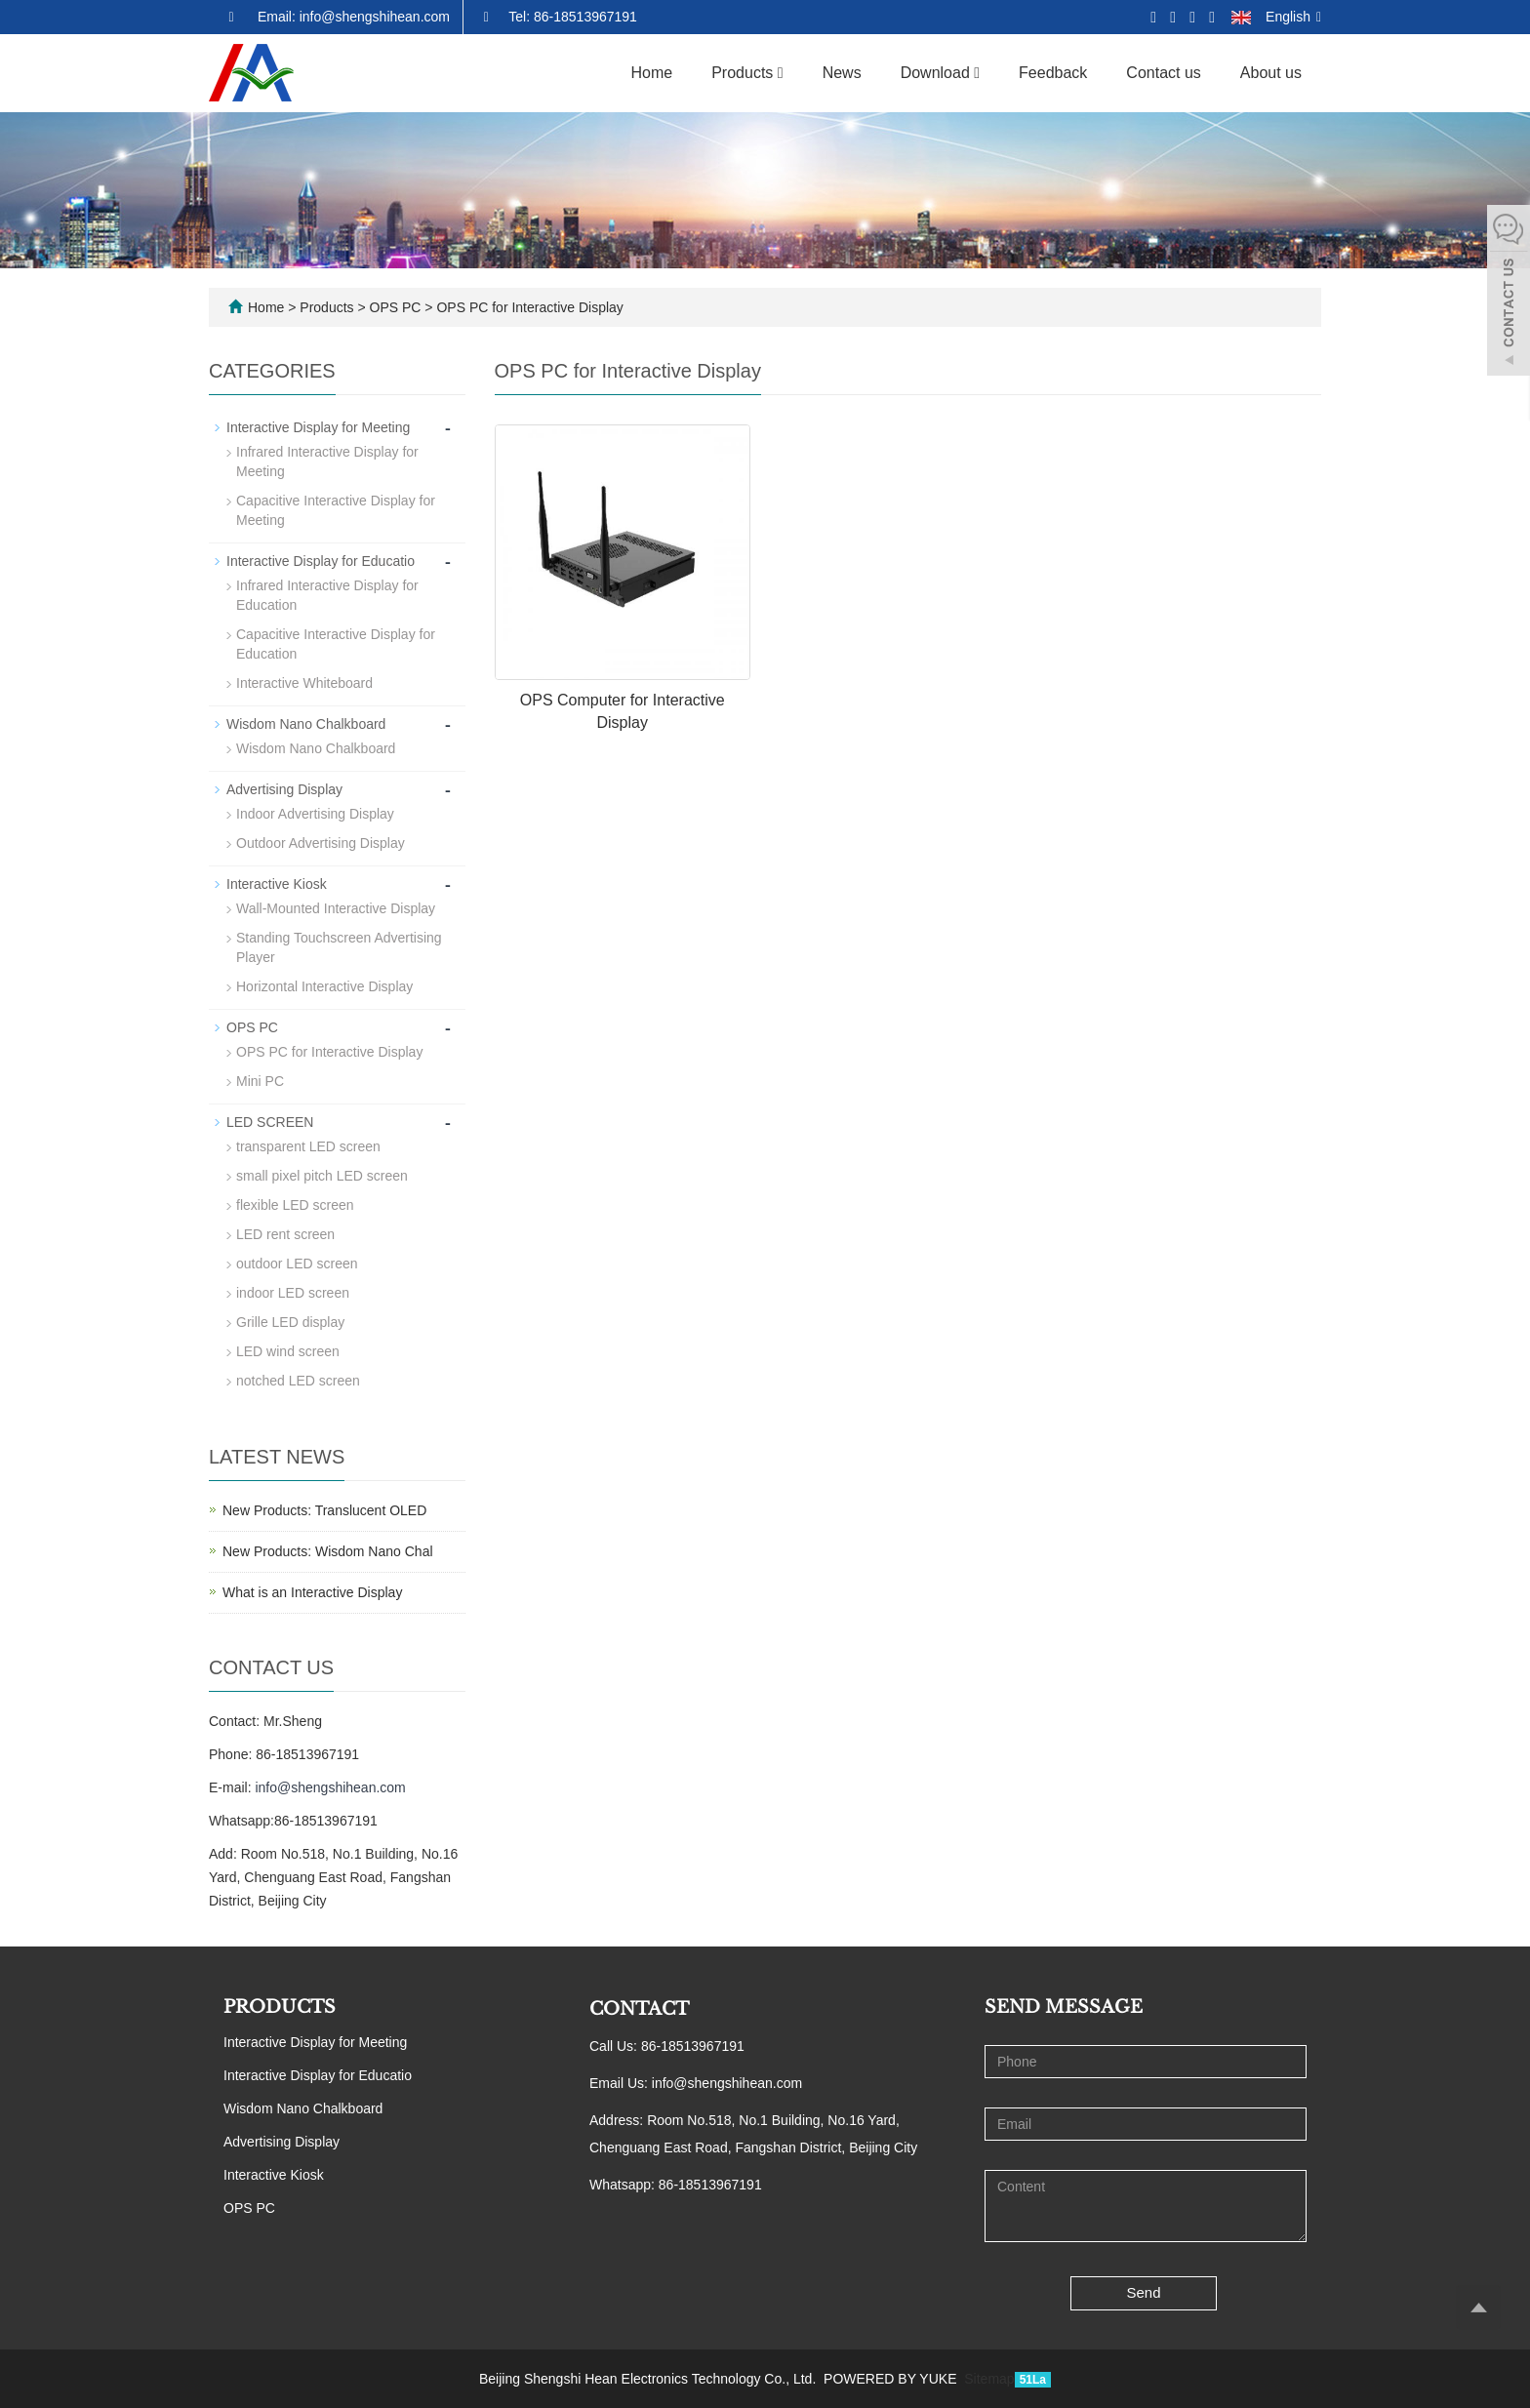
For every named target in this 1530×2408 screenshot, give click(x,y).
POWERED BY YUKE (892, 2379)
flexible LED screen (295, 1205)
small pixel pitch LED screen (322, 1176)
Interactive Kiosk (276, 884)
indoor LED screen (292, 1293)
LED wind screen (288, 1351)
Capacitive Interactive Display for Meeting (335, 510)
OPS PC (395, 307)
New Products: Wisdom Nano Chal (327, 1551)
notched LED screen (298, 1380)
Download (940, 72)
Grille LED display (290, 1322)
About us (1271, 72)
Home (652, 72)
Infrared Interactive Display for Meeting (327, 461)
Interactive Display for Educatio (320, 561)
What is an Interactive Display (312, 1592)
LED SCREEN (269, 1122)
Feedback (1053, 72)
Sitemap (989, 2379)
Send (1144, 2292)
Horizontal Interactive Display (324, 986)
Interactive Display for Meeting (318, 427)
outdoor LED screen (297, 1263)
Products (747, 72)
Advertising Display (284, 789)
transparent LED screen (308, 1146)
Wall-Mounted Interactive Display (335, 908)
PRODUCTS (279, 2007)
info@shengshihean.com (330, 1787)
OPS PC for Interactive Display (528, 307)
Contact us (1163, 72)
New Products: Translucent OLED (324, 1510)
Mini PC (260, 1081)
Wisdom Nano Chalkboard (305, 724)
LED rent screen (285, 1234)
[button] (781, 72)
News (842, 72)
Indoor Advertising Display (315, 814)
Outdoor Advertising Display (320, 843)
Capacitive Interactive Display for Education (335, 644)
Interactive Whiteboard (304, 683)
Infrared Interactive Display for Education (327, 595)
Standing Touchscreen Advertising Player (339, 947)
